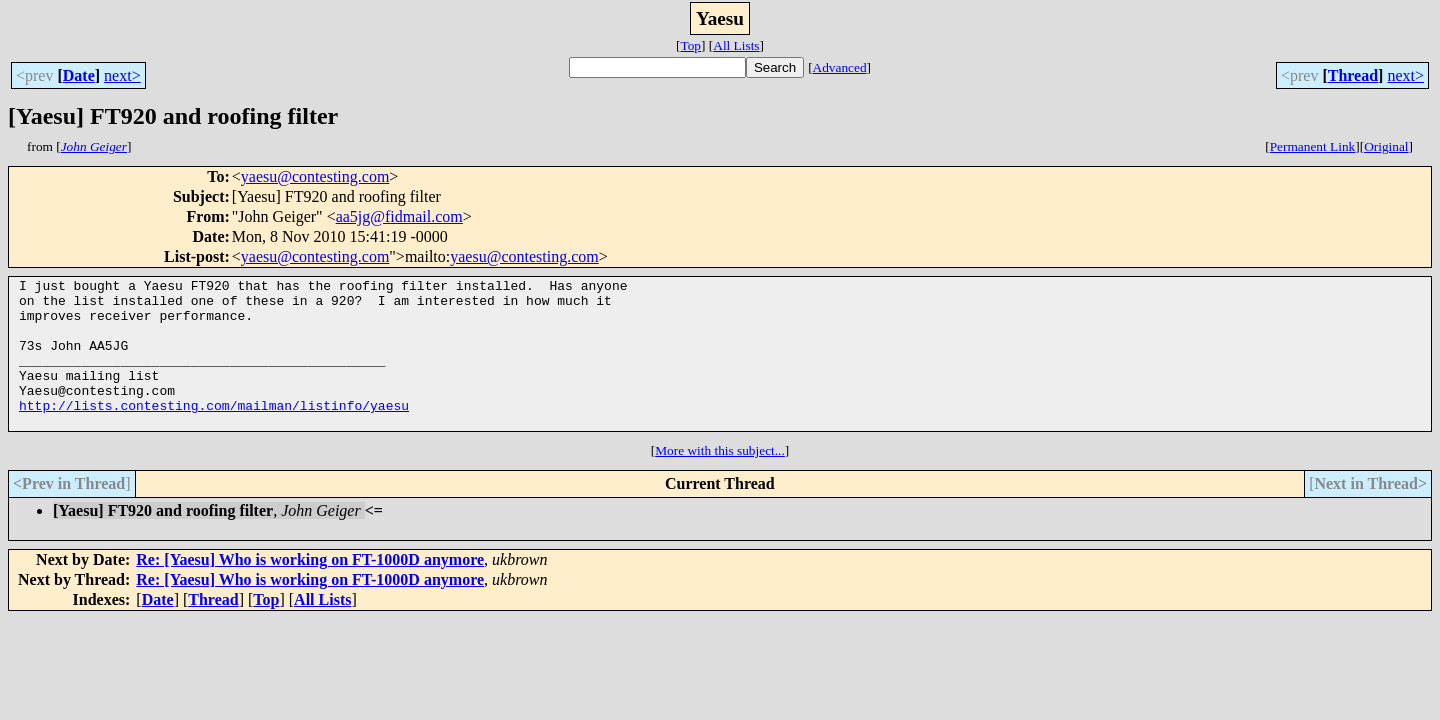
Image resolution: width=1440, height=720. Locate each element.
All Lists (736, 45)
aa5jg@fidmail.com (399, 216)
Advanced (840, 67)
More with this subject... (720, 480)
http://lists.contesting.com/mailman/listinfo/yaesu (214, 432)
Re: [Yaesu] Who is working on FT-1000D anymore (310, 589)
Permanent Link (1313, 146)
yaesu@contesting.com (315, 176)
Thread (1353, 75)
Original (1386, 146)
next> (122, 75)
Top (690, 45)
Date (79, 75)
